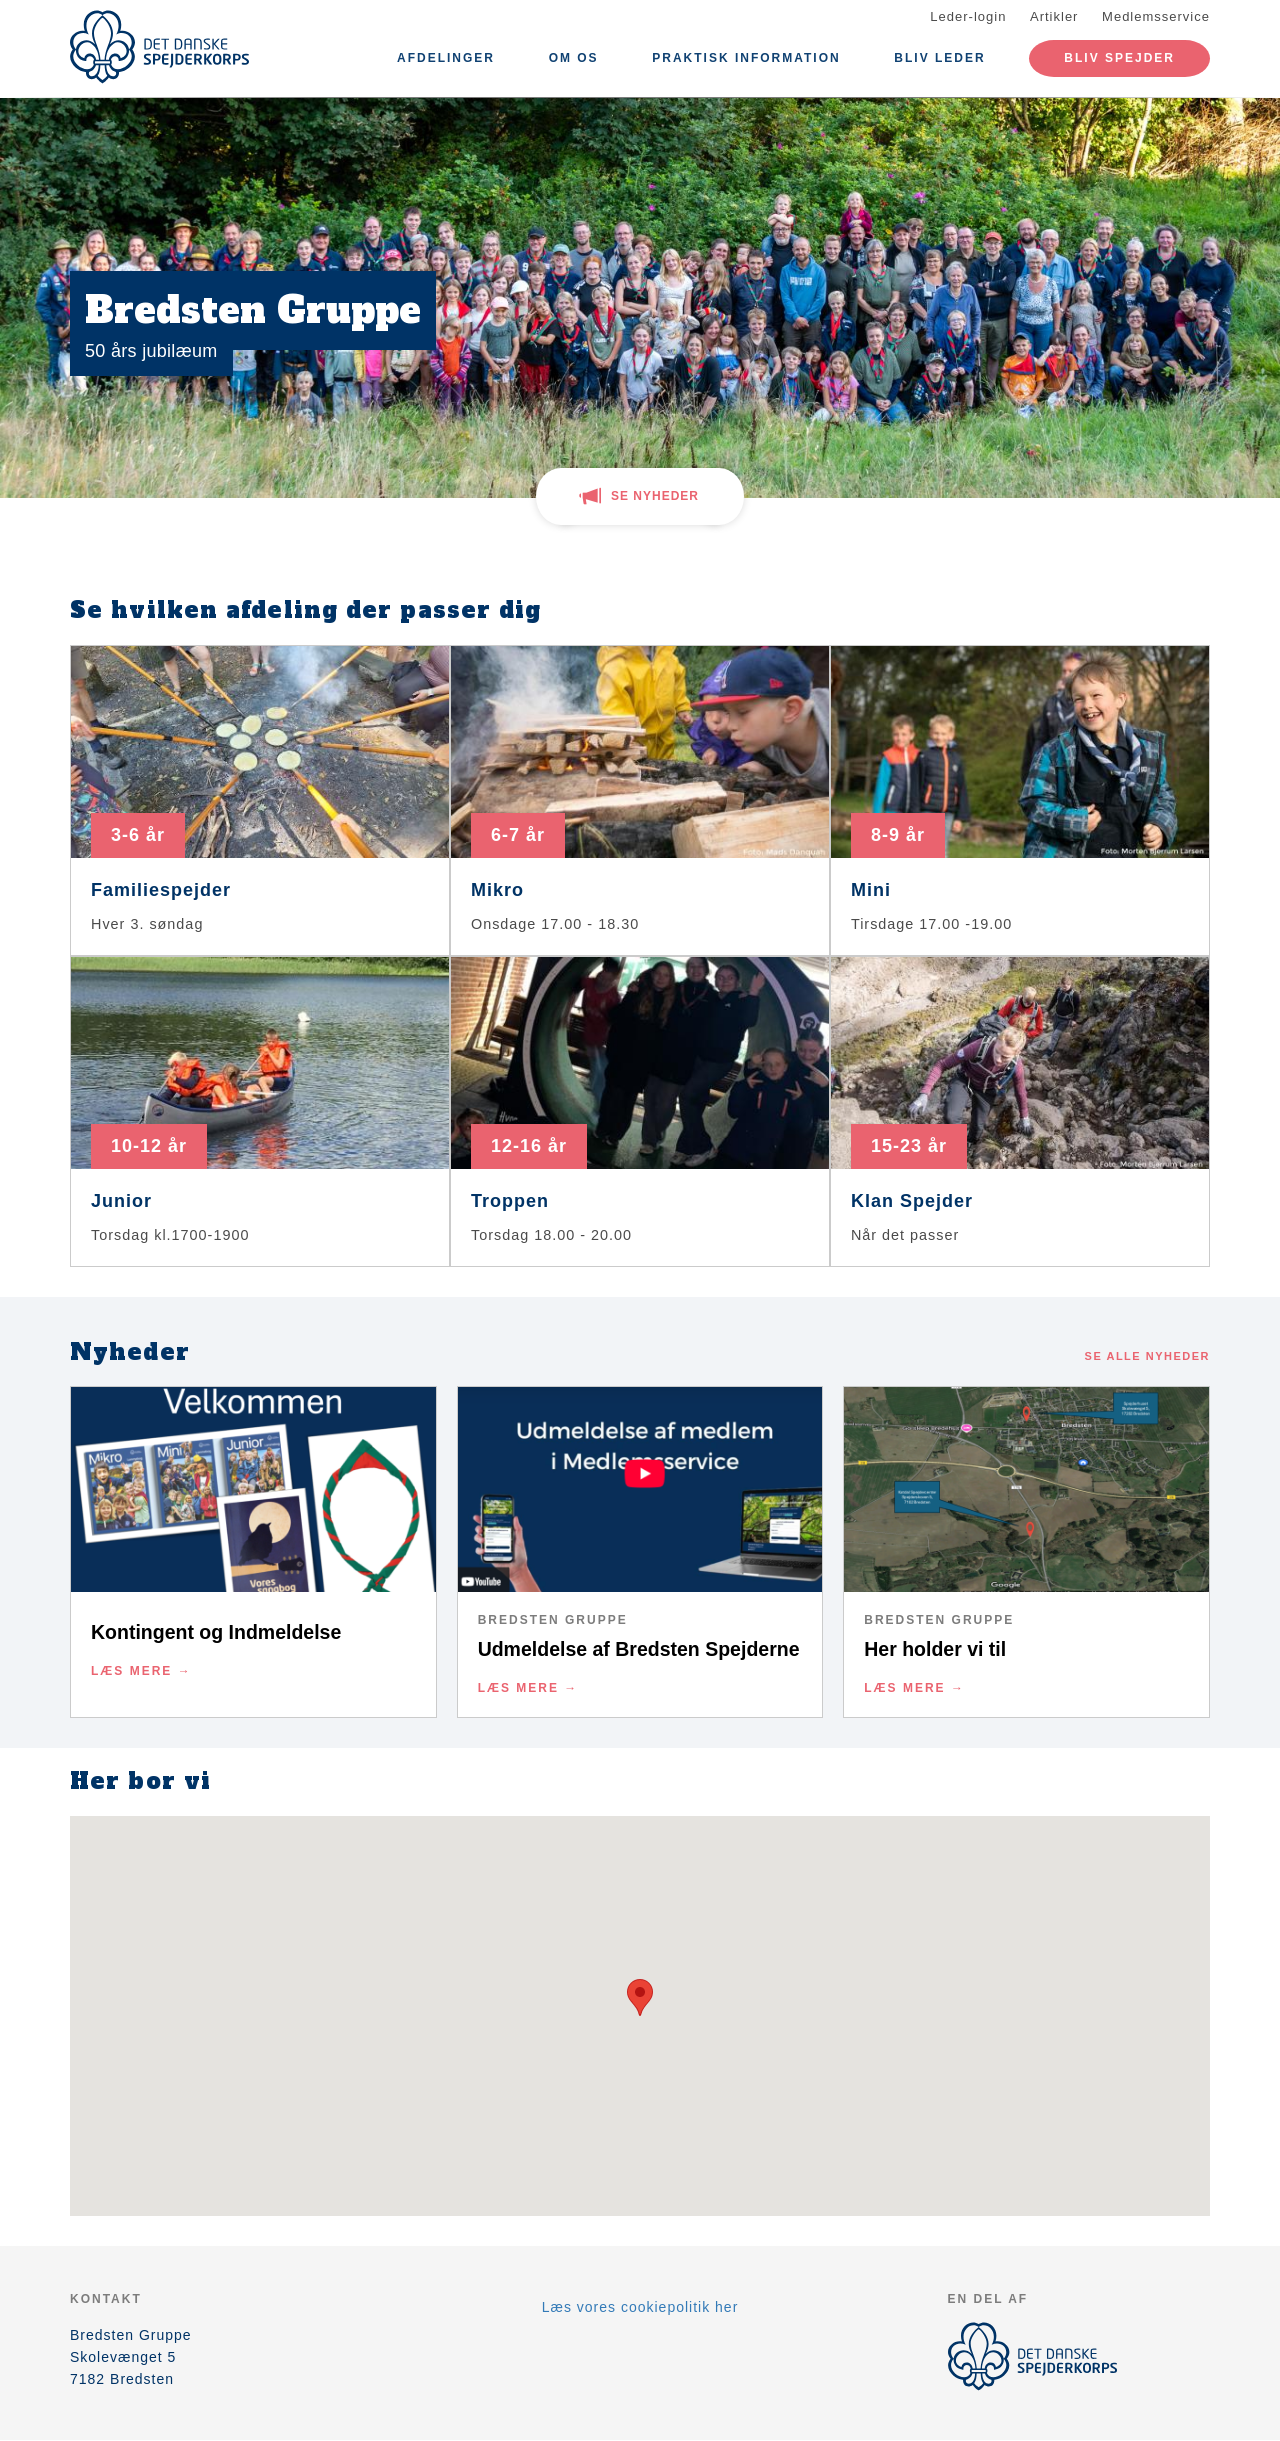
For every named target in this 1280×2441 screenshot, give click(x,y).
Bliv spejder (1119, 58)
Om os (574, 58)
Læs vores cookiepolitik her (640, 2307)
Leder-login (968, 16)
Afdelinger (446, 58)
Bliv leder (939, 58)
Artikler (1054, 16)
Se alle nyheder (1147, 1356)
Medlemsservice (1156, 16)
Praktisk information (746, 58)
